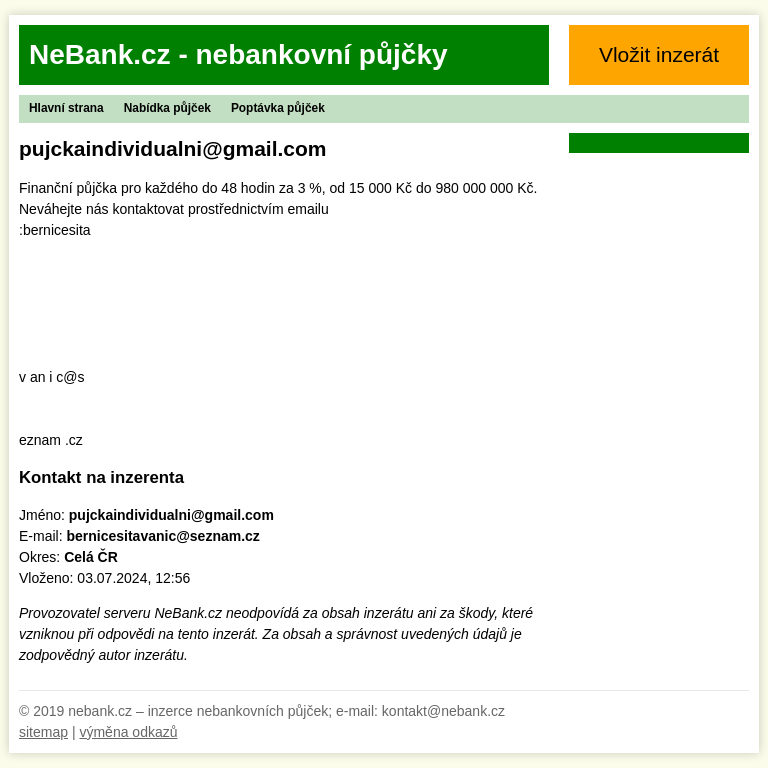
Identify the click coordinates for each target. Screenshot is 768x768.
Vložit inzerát (659, 54)
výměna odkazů (128, 732)
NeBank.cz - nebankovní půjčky (238, 54)
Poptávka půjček (278, 108)
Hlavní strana (66, 108)
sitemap (43, 732)
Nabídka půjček (167, 108)
